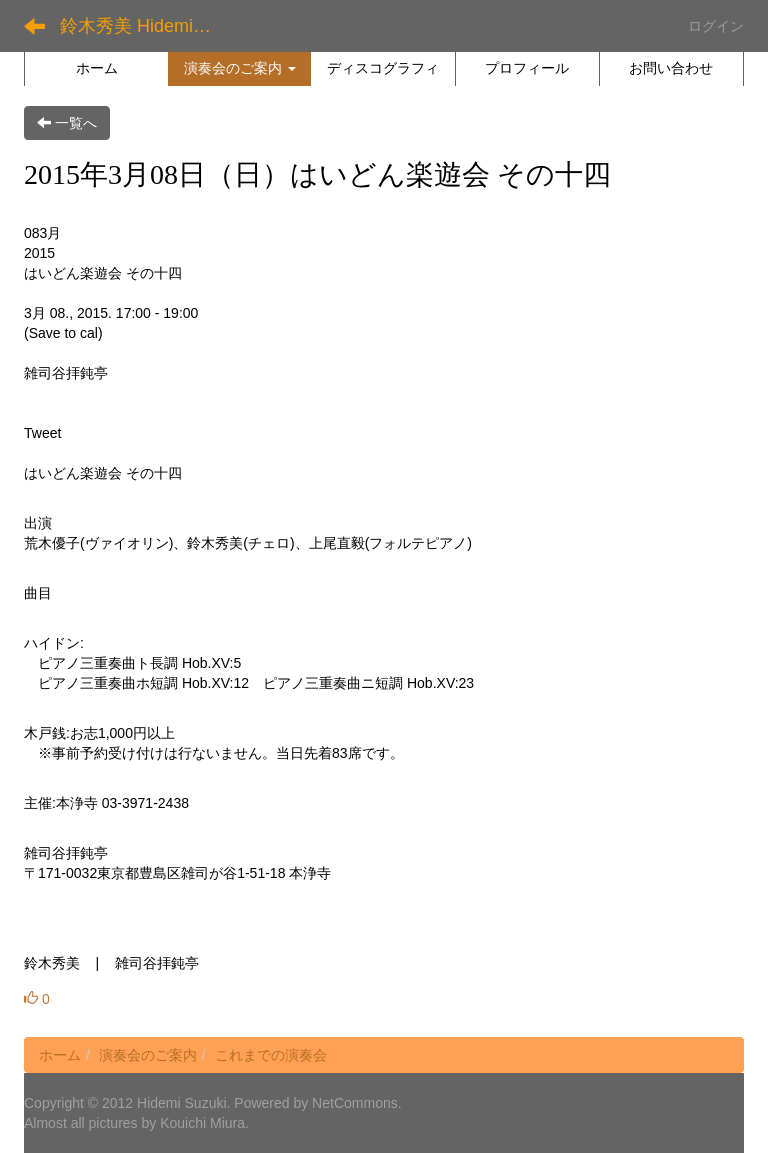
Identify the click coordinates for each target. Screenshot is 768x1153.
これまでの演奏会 (271, 1055)
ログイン (716, 26)
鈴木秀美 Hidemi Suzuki (144, 26)
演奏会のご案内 (148, 1055)
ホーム (60, 1055)
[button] (239, 68)
